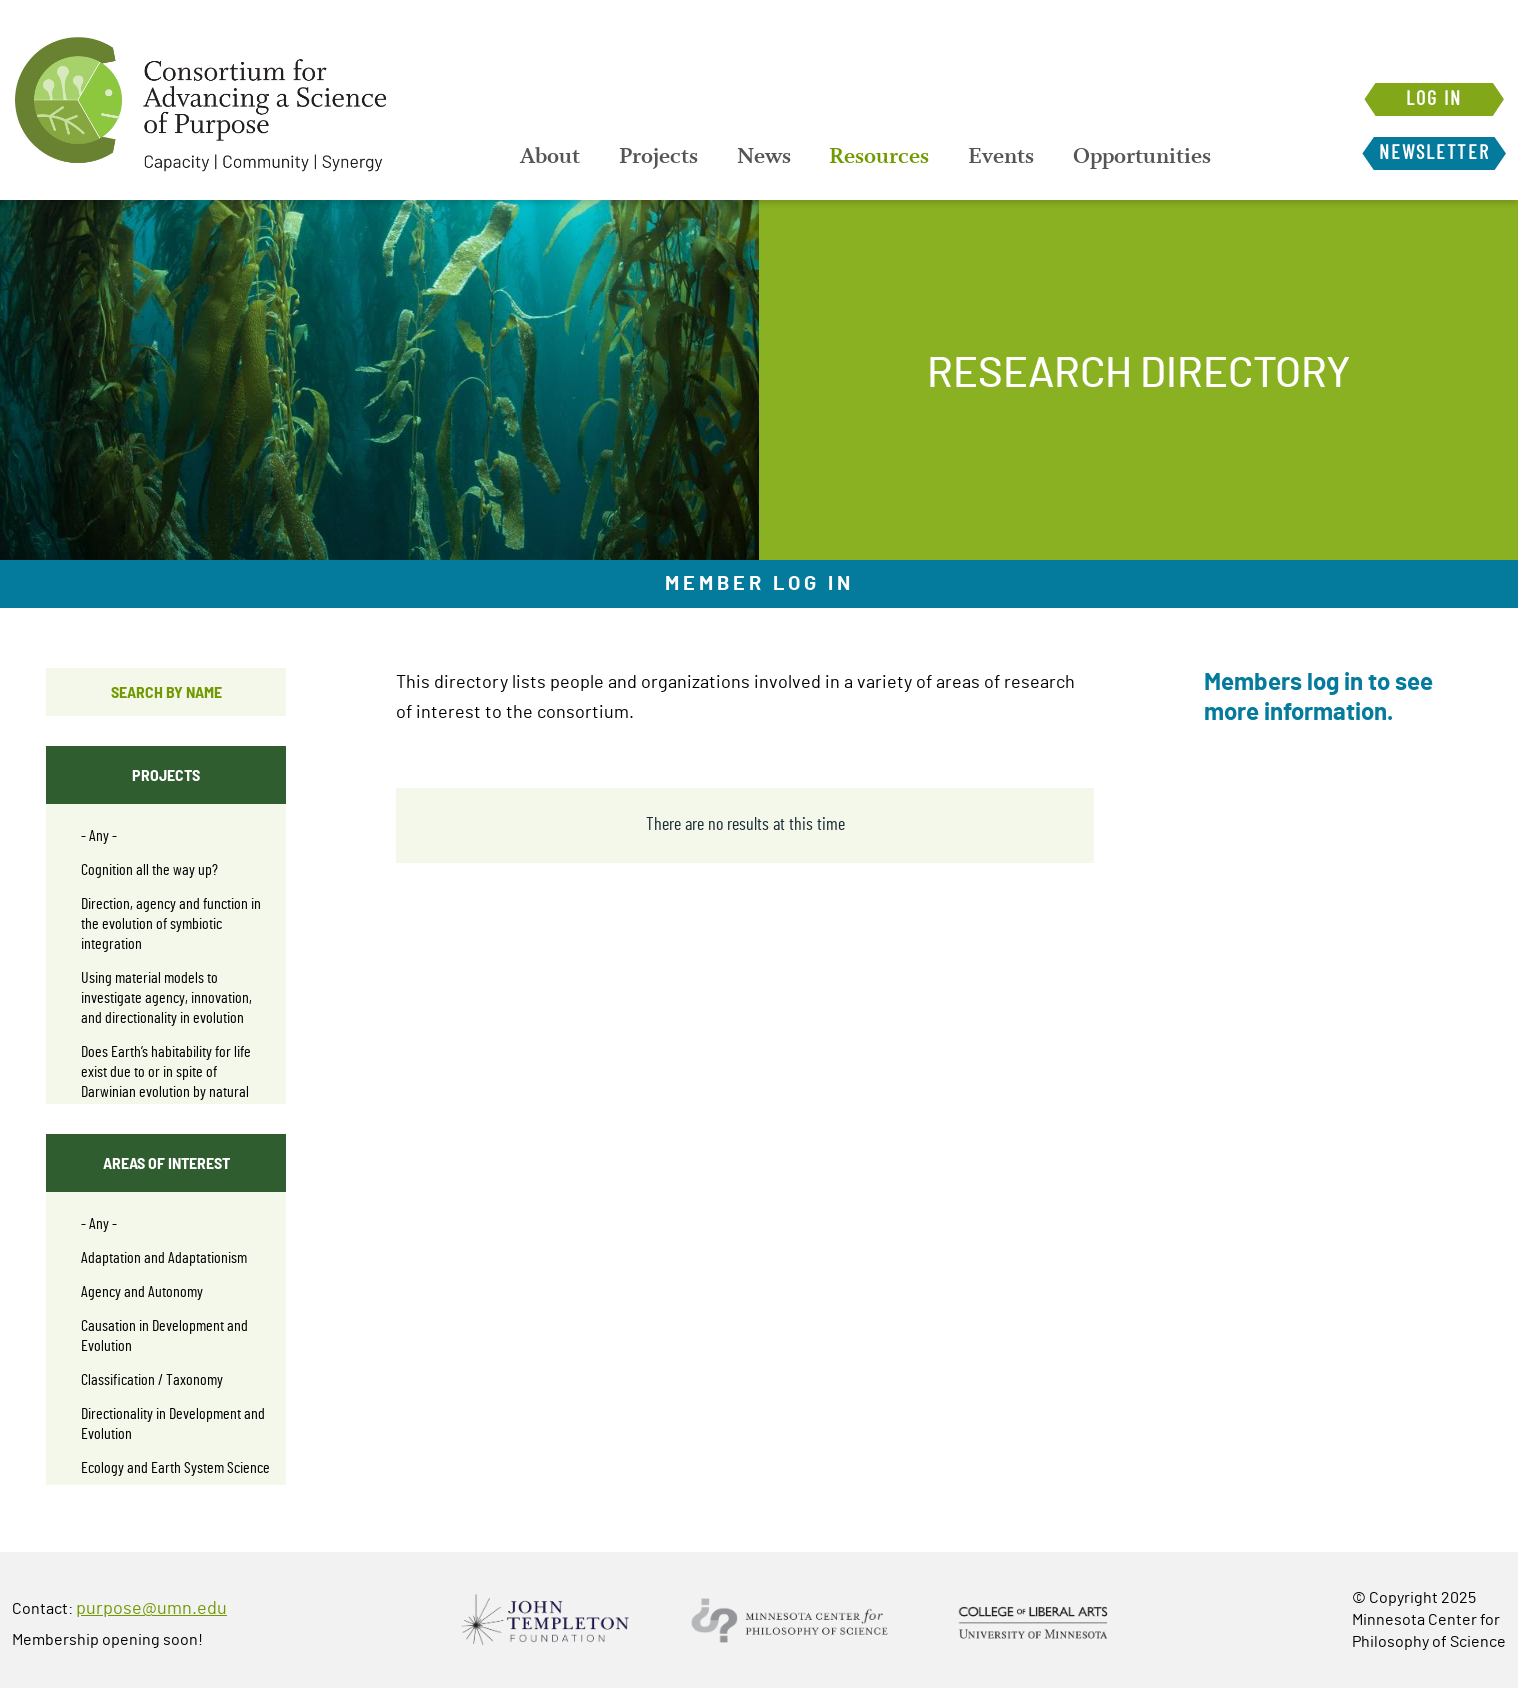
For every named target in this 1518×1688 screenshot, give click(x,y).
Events (1014, 158)
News (770, 158)
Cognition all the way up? (149, 870)
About (550, 158)
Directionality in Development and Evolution (173, 1424)
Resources (889, 158)
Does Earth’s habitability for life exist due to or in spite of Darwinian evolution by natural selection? (166, 1082)
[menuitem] (550, 158)
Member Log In (759, 584)
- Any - (99, 836)
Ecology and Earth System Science (175, 1468)
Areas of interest (166, 1162)
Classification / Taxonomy (152, 1380)
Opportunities (1158, 158)
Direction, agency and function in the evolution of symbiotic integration (171, 924)
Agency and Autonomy (142, 1292)
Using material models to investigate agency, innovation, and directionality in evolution (166, 998)
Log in (1431, 99)
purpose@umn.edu (151, 1609)
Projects (661, 158)
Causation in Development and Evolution (164, 1336)
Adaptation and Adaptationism (164, 1258)
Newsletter (1431, 153)
